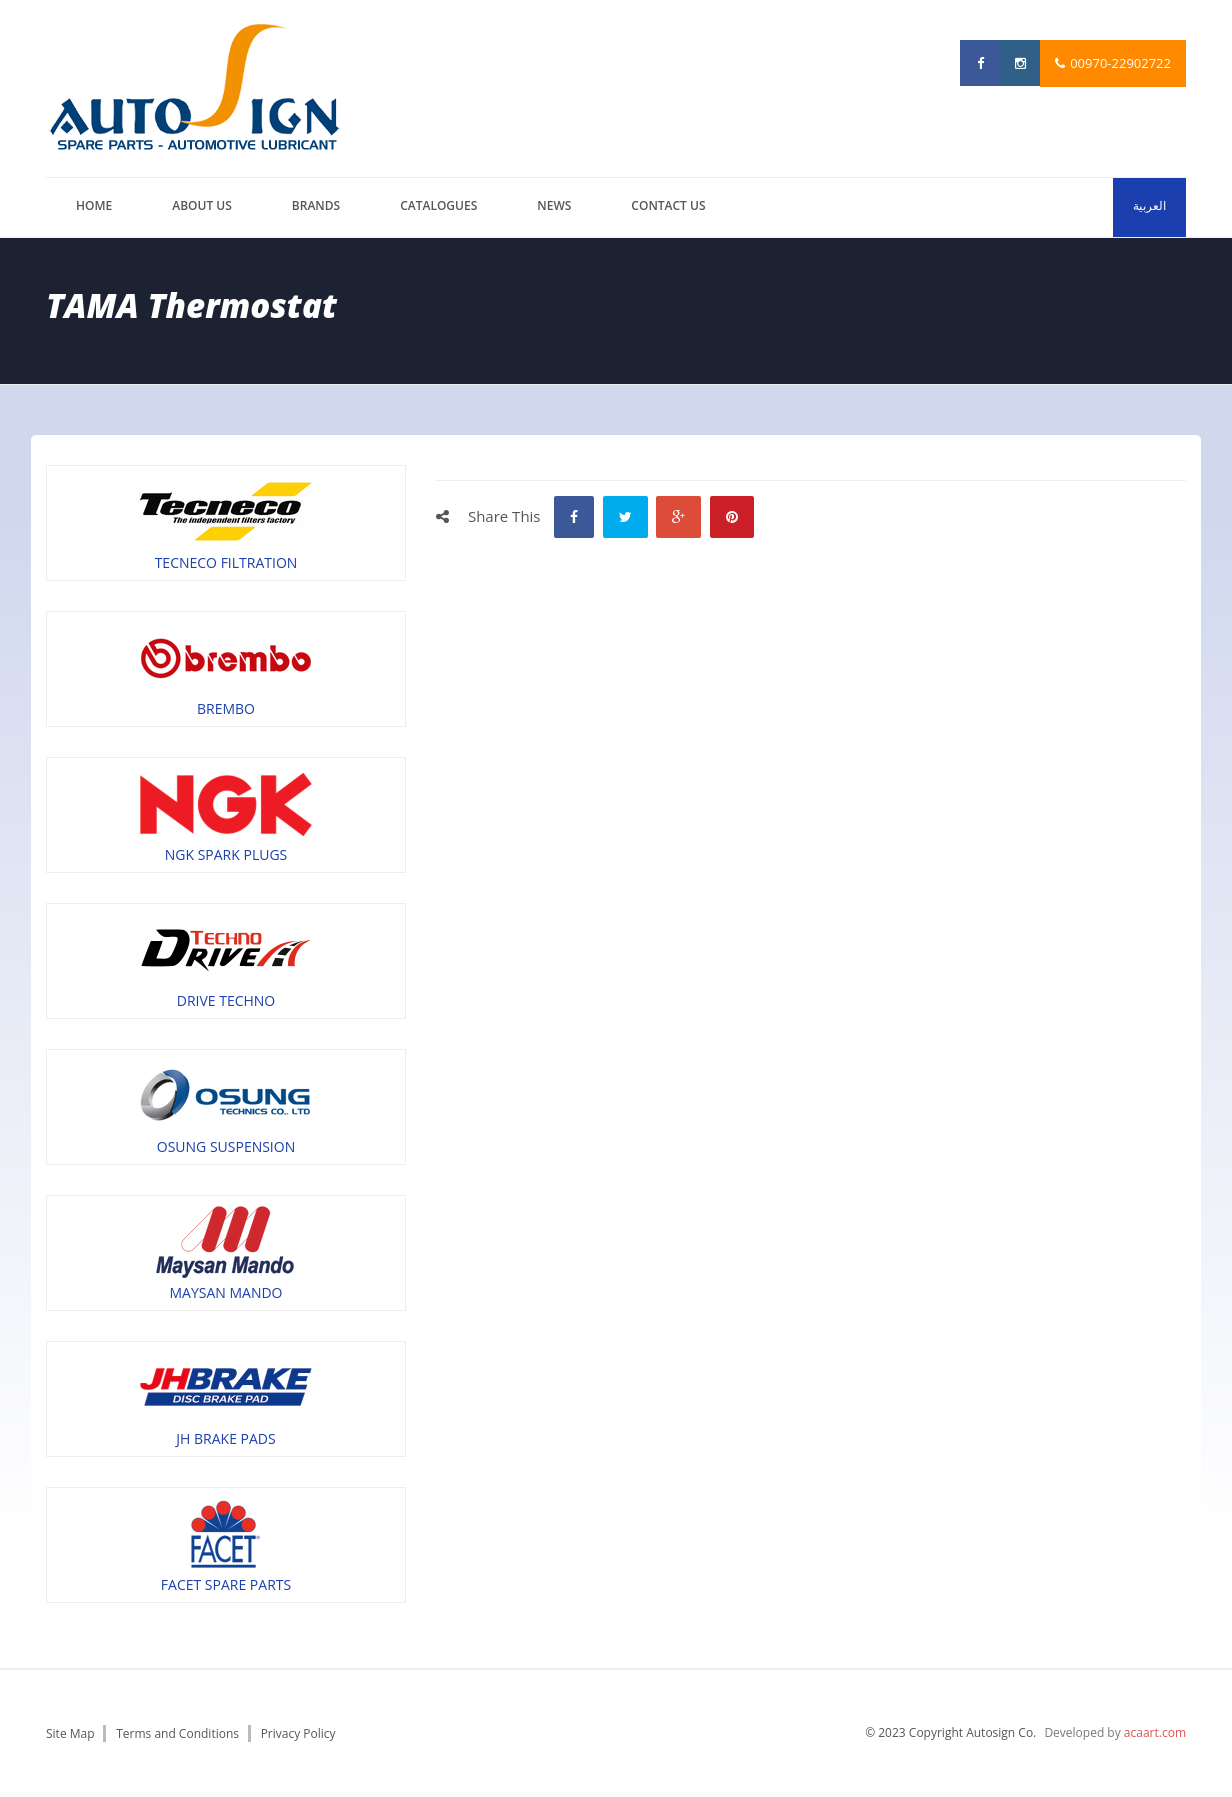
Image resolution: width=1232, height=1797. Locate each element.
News (554, 205)
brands (316, 205)
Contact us (668, 205)
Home (94, 205)
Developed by (1115, 1732)
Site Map (70, 1733)
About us (202, 205)
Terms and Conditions (177, 1733)
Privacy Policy (298, 1733)
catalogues (438, 205)
